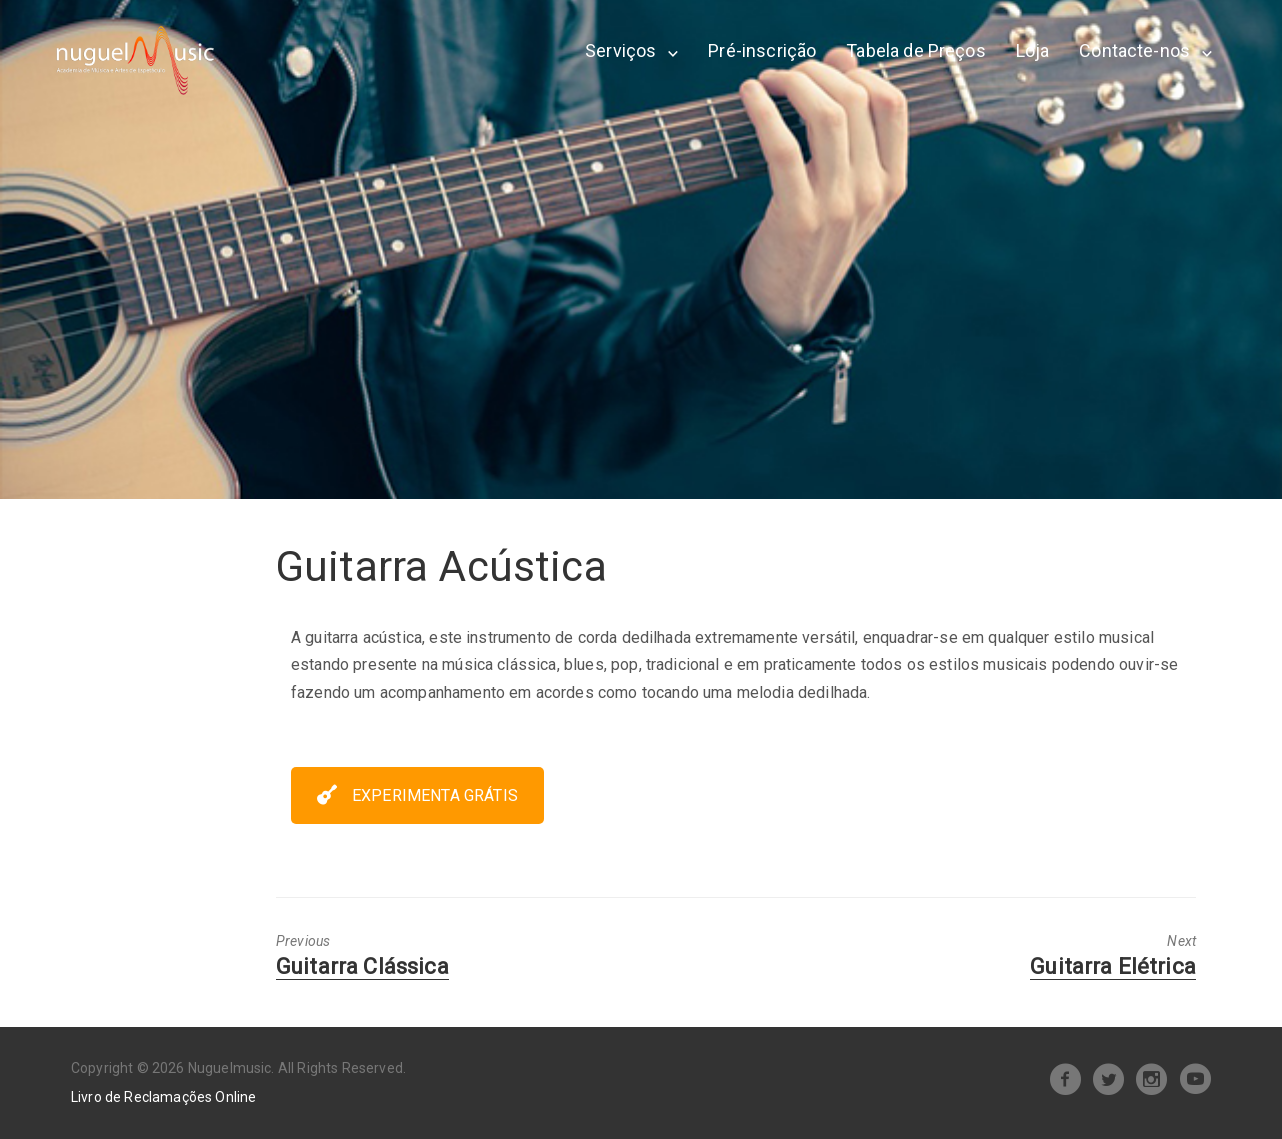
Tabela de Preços (916, 50)
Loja (1033, 50)
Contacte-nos (1134, 50)
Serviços (620, 50)
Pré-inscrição (762, 50)
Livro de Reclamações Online (163, 1097)
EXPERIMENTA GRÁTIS (417, 795)
